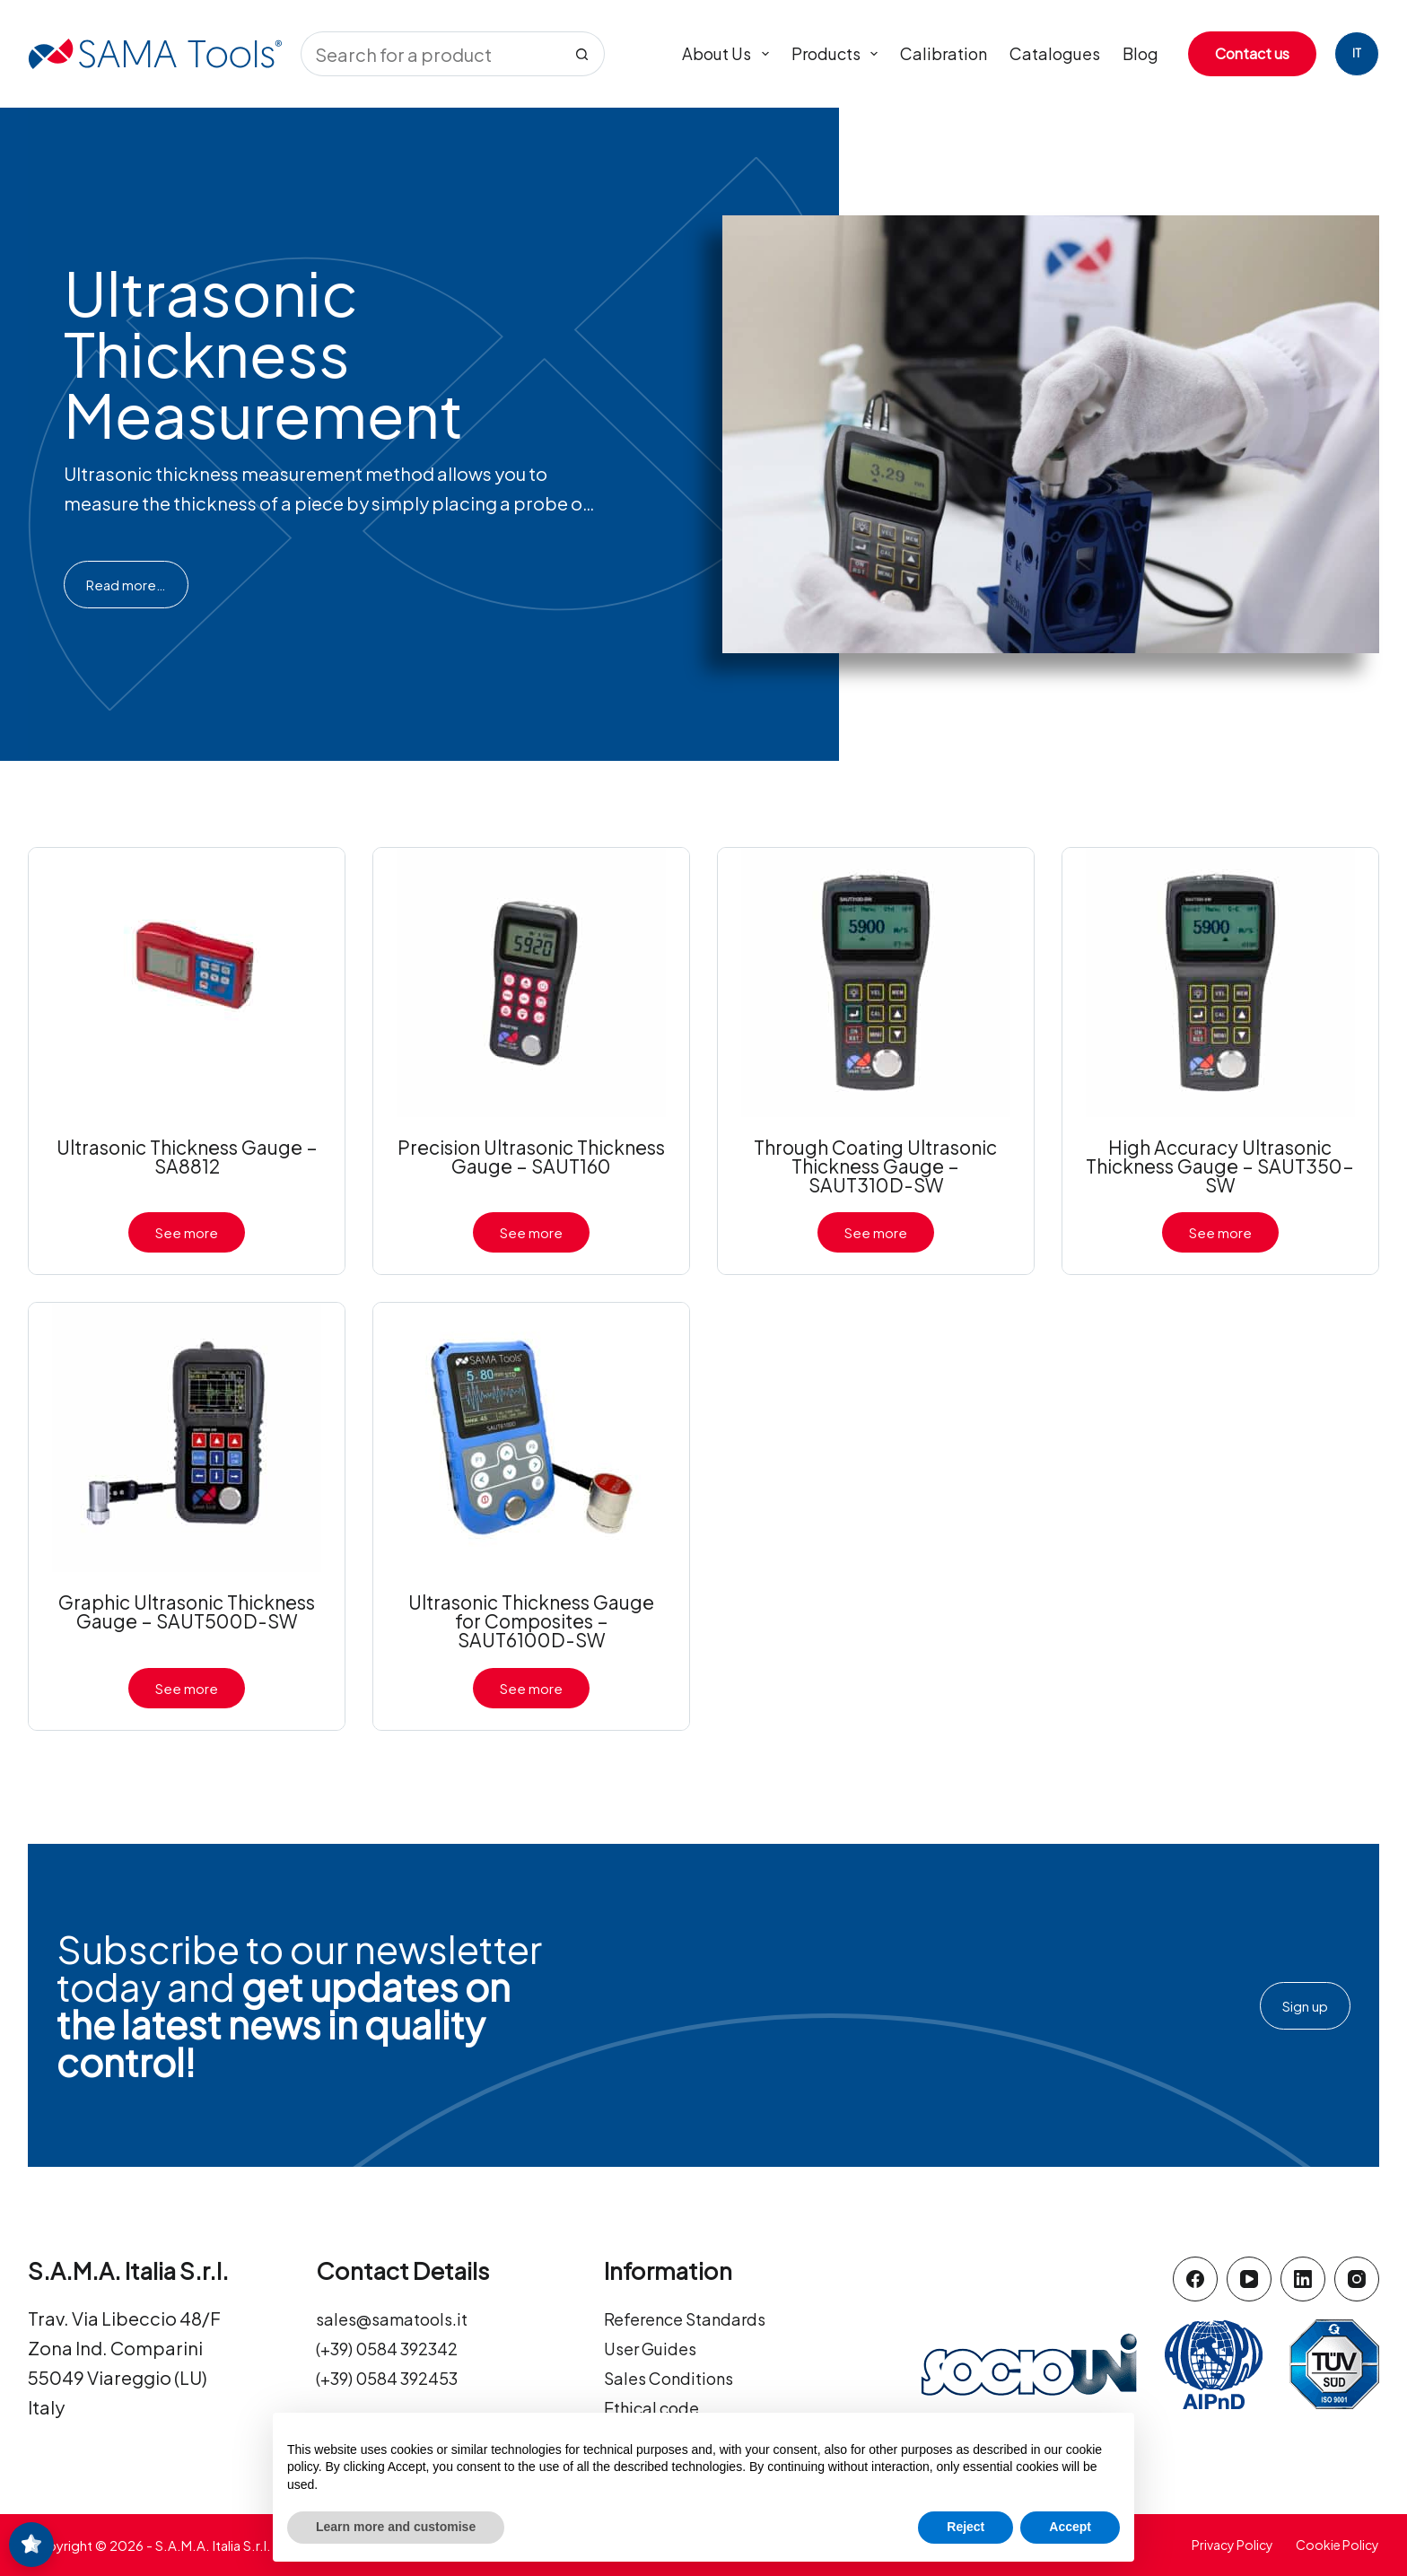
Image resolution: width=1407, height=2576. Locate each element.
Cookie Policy (1337, 2545)
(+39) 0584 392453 (396, 2377)
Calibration (943, 53)
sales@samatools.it (400, 2318)
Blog (1140, 53)
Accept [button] (1070, 2526)
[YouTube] (1249, 2279)
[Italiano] (1356, 53)
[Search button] (582, 53)
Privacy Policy (1232, 2545)
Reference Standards (695, 2318)
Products (838, 54)
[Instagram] (1356, 2279)
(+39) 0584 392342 (396, 2347)
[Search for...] (430, 53)
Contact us (1252, 53)
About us (729, 54)
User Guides (655, 2347)
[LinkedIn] (1302, 2279)
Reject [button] (965, 2526)
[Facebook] (1195, 2279)
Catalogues (1054, 53)
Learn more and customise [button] (396, 2526)
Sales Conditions (676, 2377)
